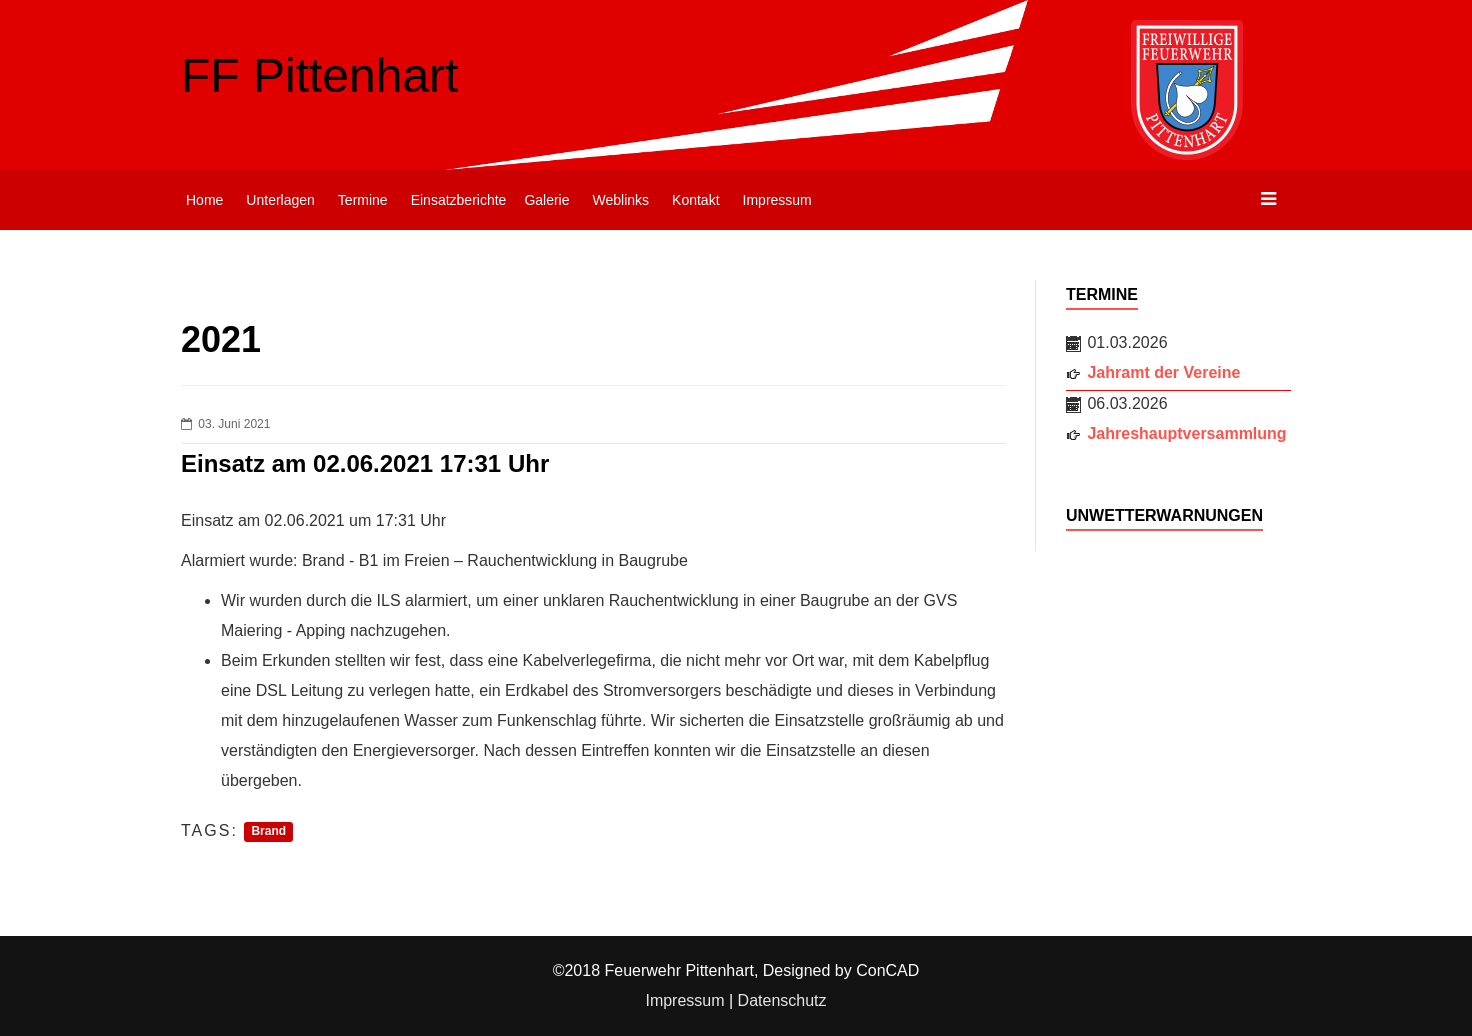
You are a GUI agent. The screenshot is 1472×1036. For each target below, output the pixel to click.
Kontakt (695, 200)
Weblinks (621, 200)
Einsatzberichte (459, 200)
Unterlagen (280, 200)
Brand (268, 832)
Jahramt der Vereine (1163, 372)
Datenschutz (782, 1000)
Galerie (546, 200)
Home (204, 200)
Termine (363, 200)
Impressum (777, 200)
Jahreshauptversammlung (1186, 433)
